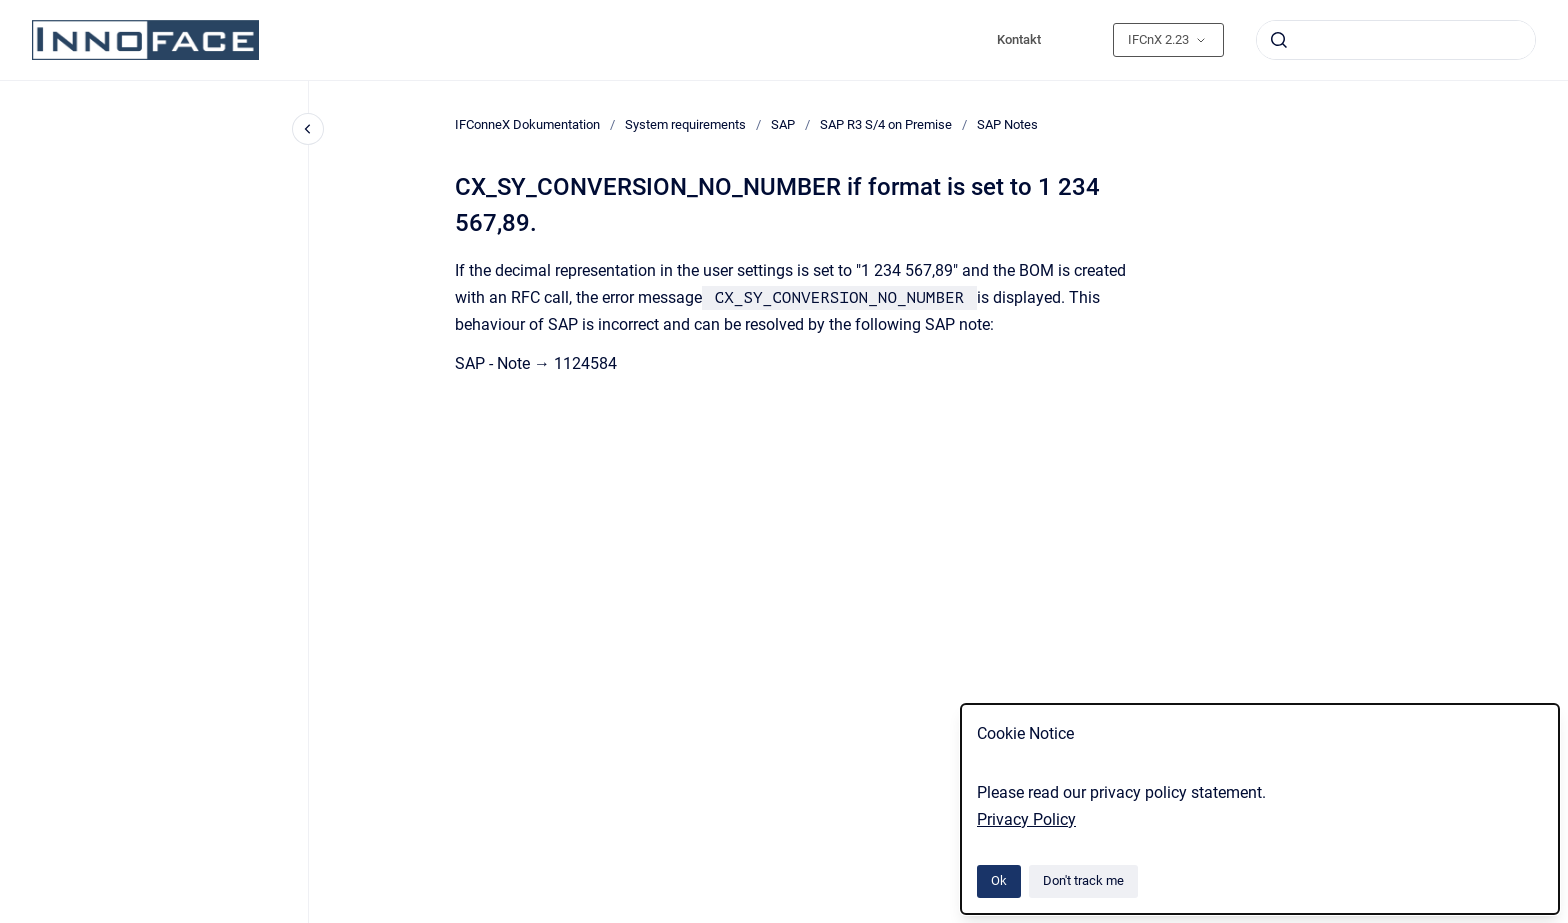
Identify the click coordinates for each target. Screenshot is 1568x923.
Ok (999, 880)
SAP (783, 124)
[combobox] (1396, 40)
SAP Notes (1007, 124)
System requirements (685, 124)
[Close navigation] (308, 129)
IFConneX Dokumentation (527, 124)
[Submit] (1279, 40)
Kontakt (1019, 39)
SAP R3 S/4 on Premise (886, 124)
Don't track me (1083, 880)
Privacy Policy (1026, 819)
